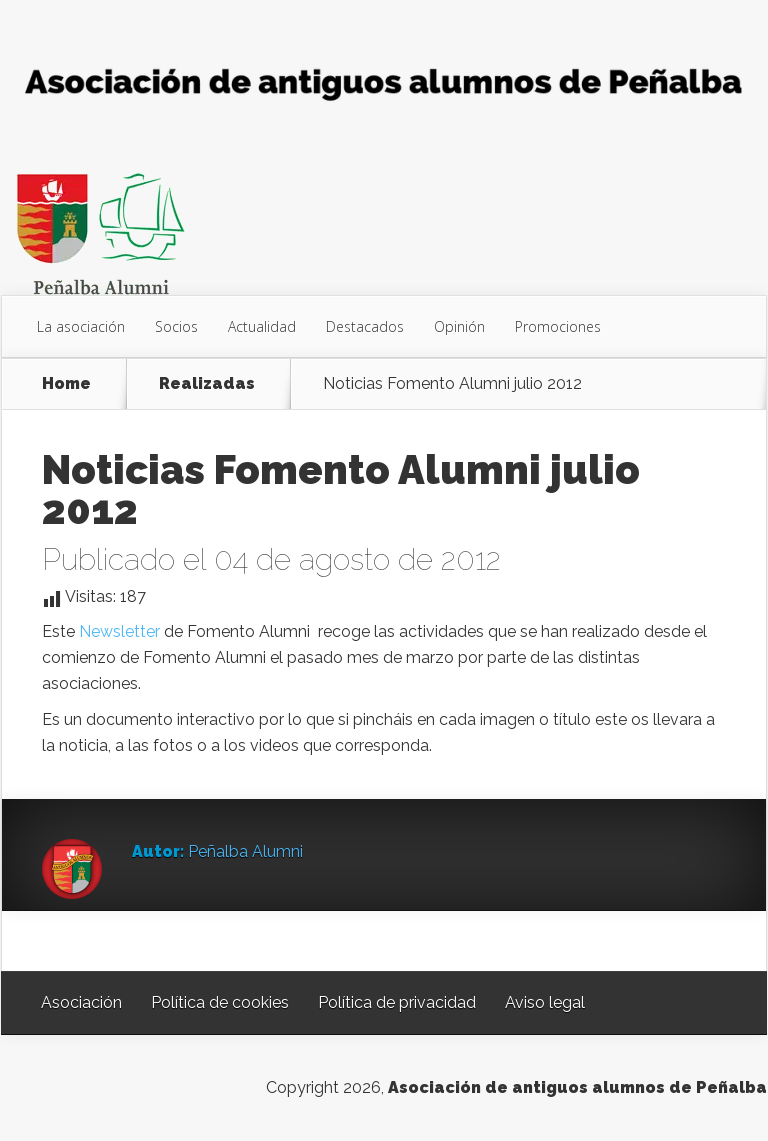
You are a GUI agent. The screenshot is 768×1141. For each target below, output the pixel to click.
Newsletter (119, 631)
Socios (176, 326)
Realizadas (207, 384)
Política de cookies (220, 1002)
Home (66, 384)
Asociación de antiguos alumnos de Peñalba (577, 1087)
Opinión (459, 326)
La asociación (81, 326)
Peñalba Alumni (245, 851)
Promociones (558, 326)
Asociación (81, 1002)
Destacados (365, 326)
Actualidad (262, 326)
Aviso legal (545, 1002)
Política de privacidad (397, 1002)
